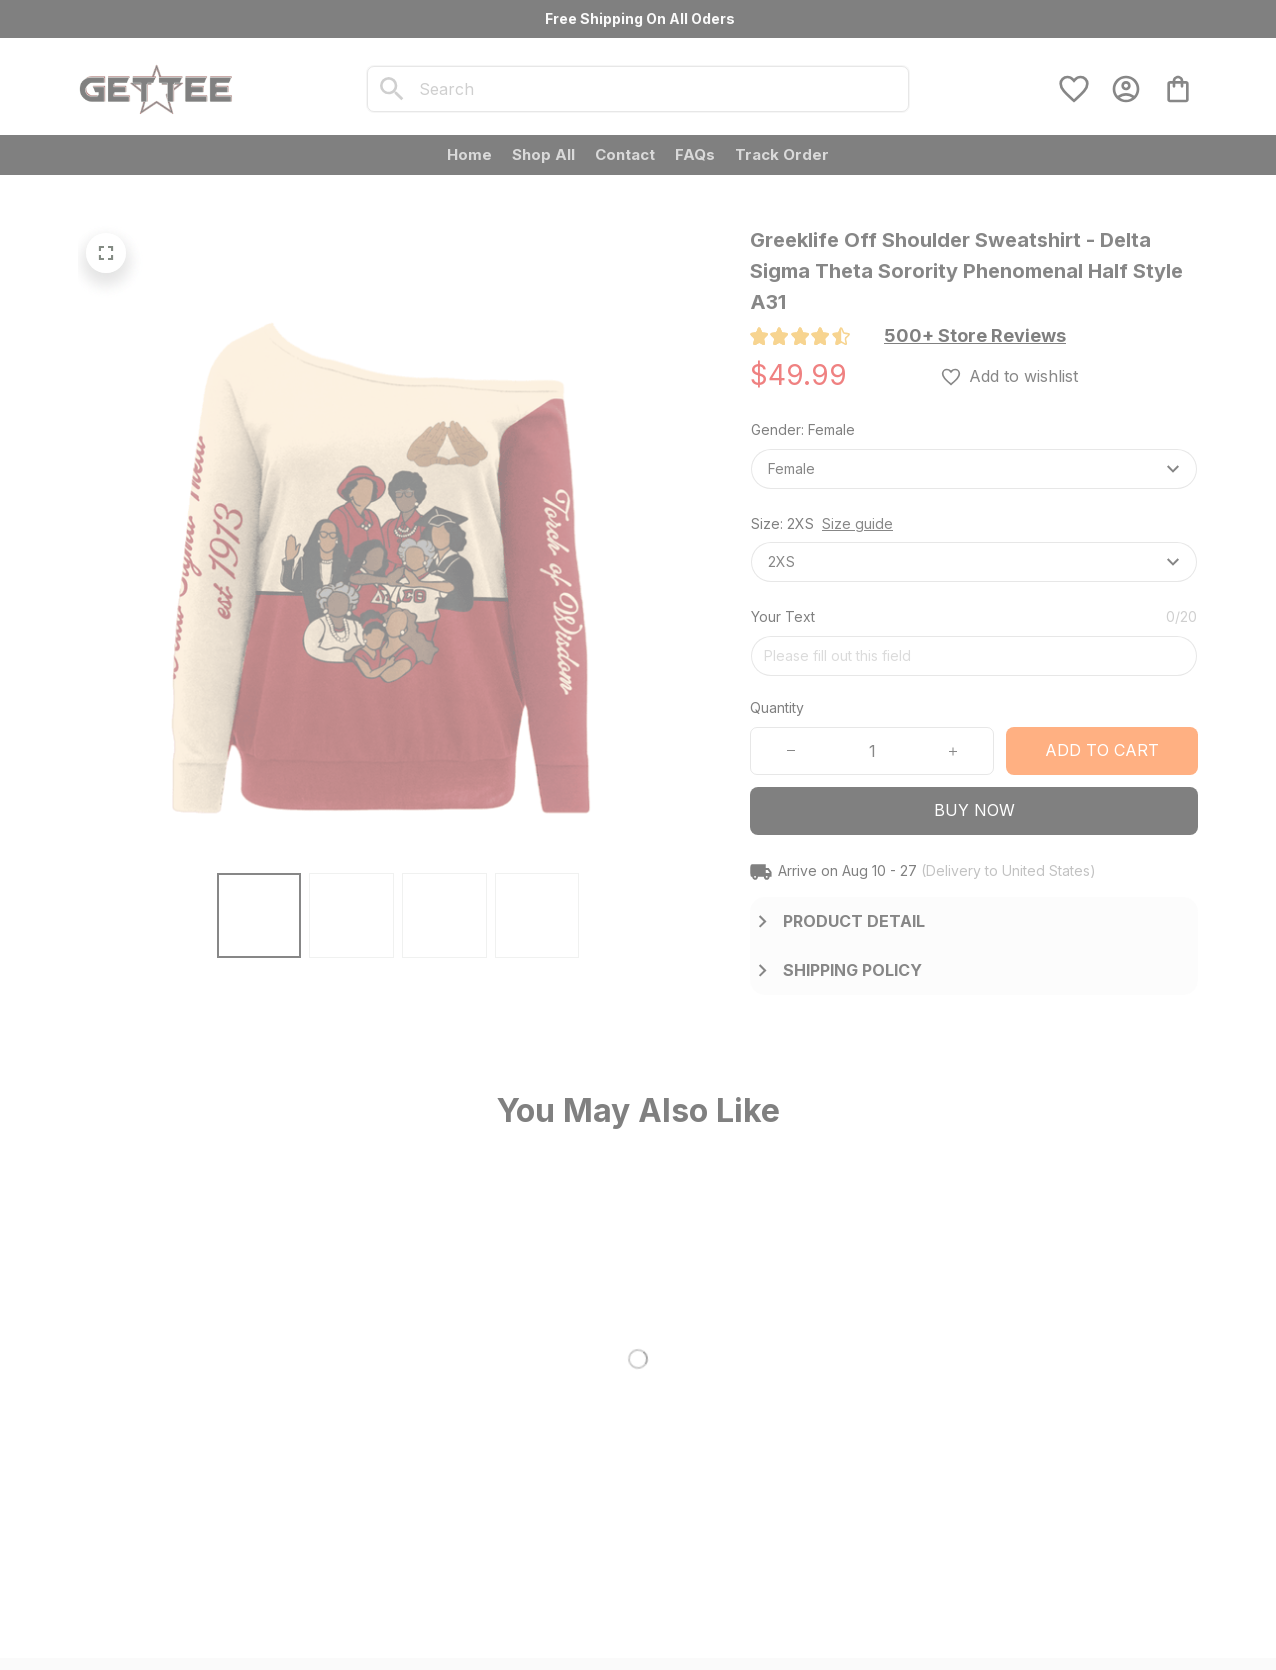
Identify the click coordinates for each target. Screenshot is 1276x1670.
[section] (975, 336)
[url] (234, 1521)
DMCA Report (282, 1631)
